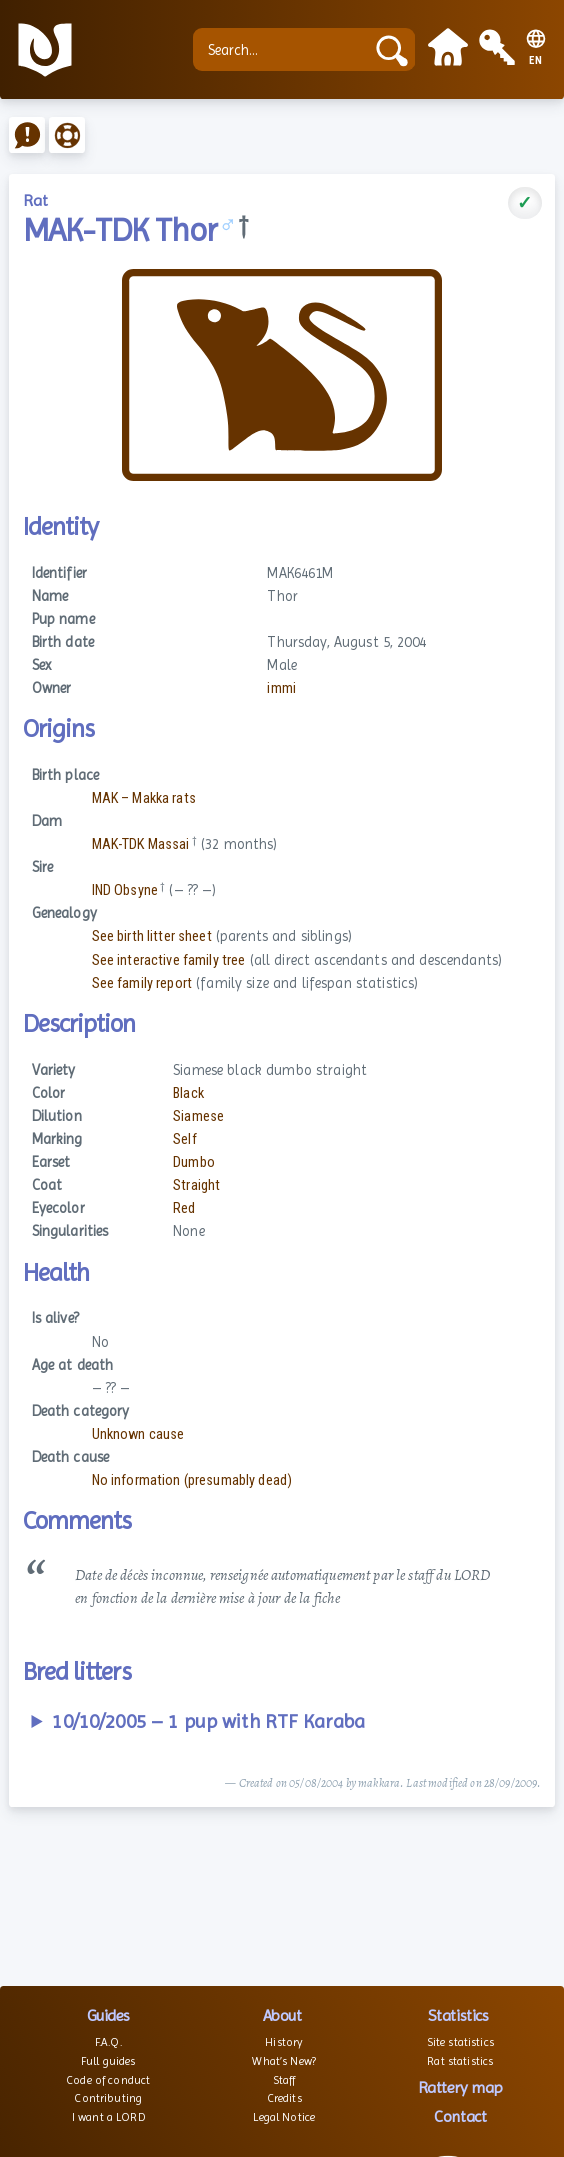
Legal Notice (284, 2117)
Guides (108, 2015)
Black (188, 1093)
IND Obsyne (125, 890)
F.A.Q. (108, 2042)
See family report (142, 983)
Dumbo (194, 1162)
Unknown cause (138, 1434)
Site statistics (460, 2042)
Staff (284, 2080)
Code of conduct (108, 2080)
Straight (196, 1185)
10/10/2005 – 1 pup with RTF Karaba (208, 1721)
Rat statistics (460, 2061)
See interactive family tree (169, 960)
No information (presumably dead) (192, 1480)
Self (185, 1139)
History (284, 2042)
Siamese (198, 1116)
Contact (460, 2116)
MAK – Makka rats (144, 798)
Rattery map (460, 2087)
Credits (284, 2098)
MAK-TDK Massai (141, 844)
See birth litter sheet (152, 936)
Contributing (108, 2098)
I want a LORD (108, 2117)
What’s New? (284, 2061)
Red (184, 1208)
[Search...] (283, 49)
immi (281, 688)
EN (536, 61)
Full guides (108, 2061)
